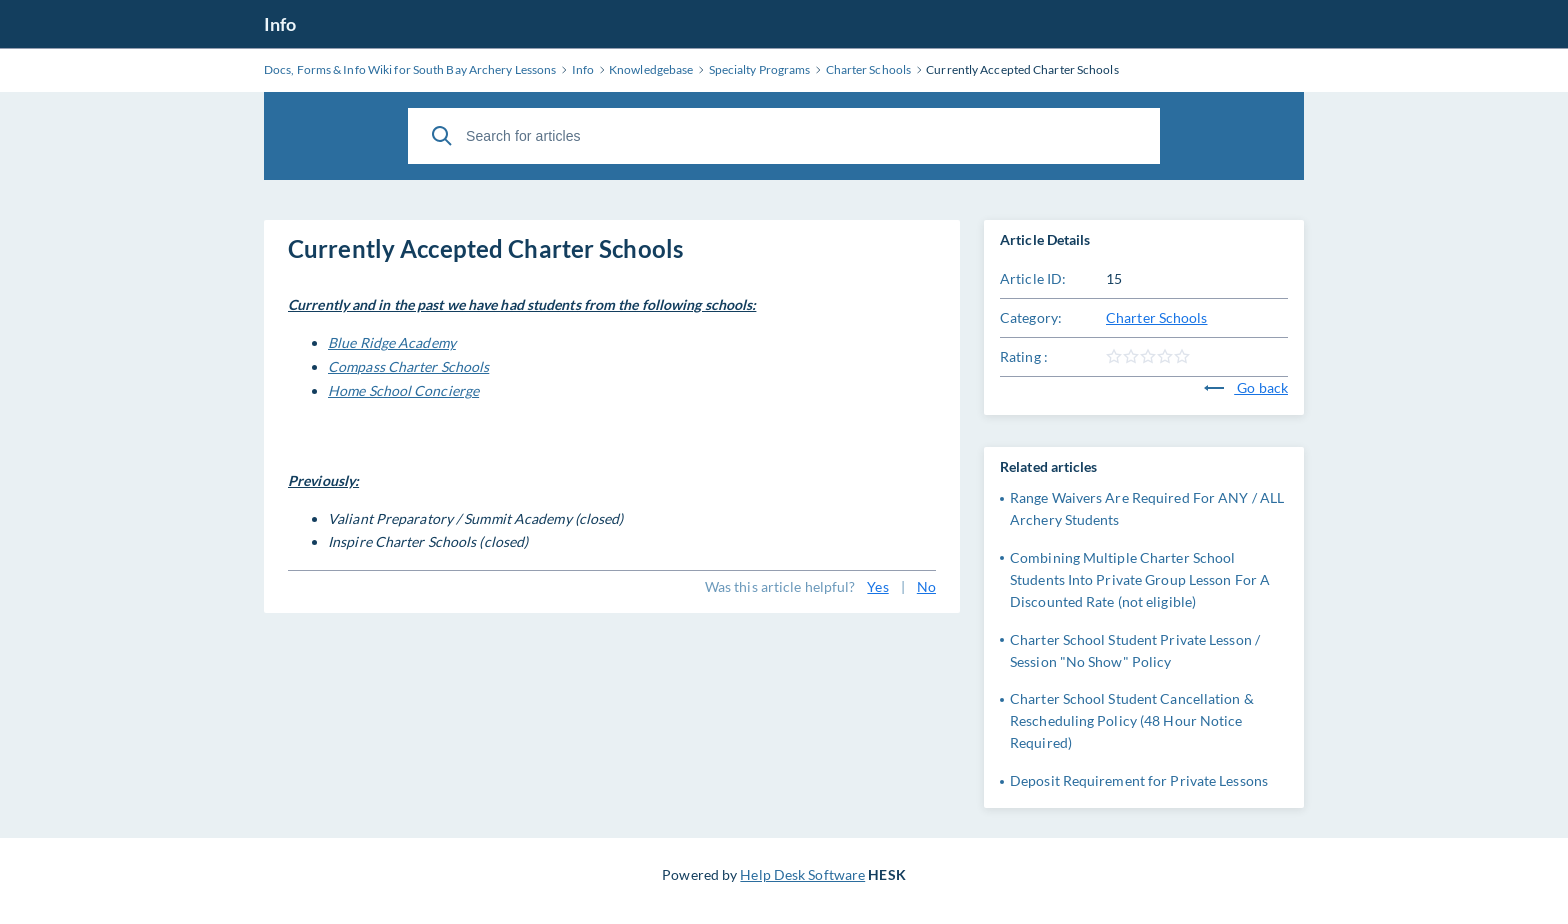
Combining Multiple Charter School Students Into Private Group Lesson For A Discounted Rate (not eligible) (1140, 579)
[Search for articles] (784, 136)
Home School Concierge (403, 390)
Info (280, 24)
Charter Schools (1157, 317)
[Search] (442, 136)
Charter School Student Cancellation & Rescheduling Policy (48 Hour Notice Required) (1132, 720)
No (926, 586)
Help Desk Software (802, 874)
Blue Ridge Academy (392, 342)
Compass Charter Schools (408, 366)
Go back (1246, 387)
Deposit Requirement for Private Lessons (1139, 780)
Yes (877, 586)
